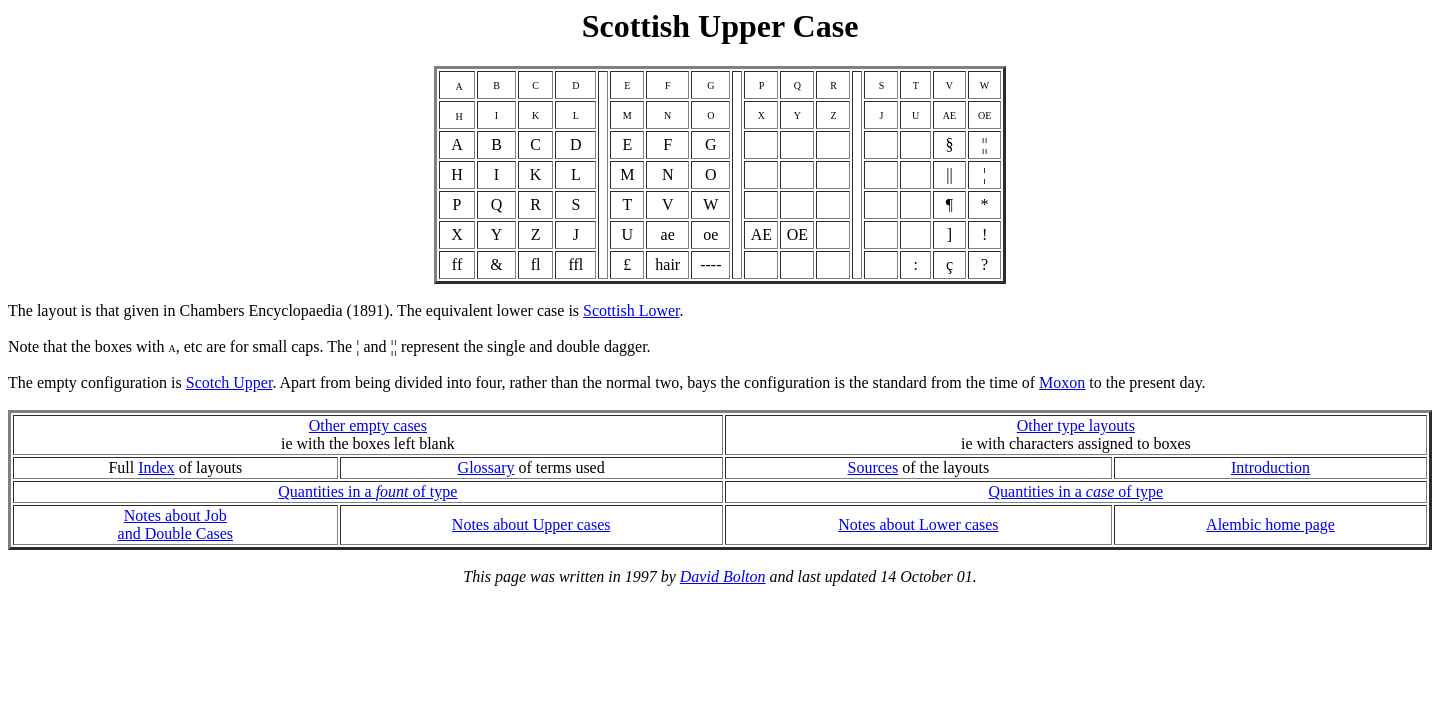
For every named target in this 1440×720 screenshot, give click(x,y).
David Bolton (723, 576)
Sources (872, 467)
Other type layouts (1076, 425)
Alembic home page (1270, 524)
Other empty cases (368, 425)
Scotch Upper (229, 382)
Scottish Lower (631, 310)
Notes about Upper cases (531, 524)
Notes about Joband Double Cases (176, 524)
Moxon (1062, 382)
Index (156, 467)
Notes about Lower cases (918, 524)
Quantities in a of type (367, 491)
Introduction (1270, 467)
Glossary (486, 467)
